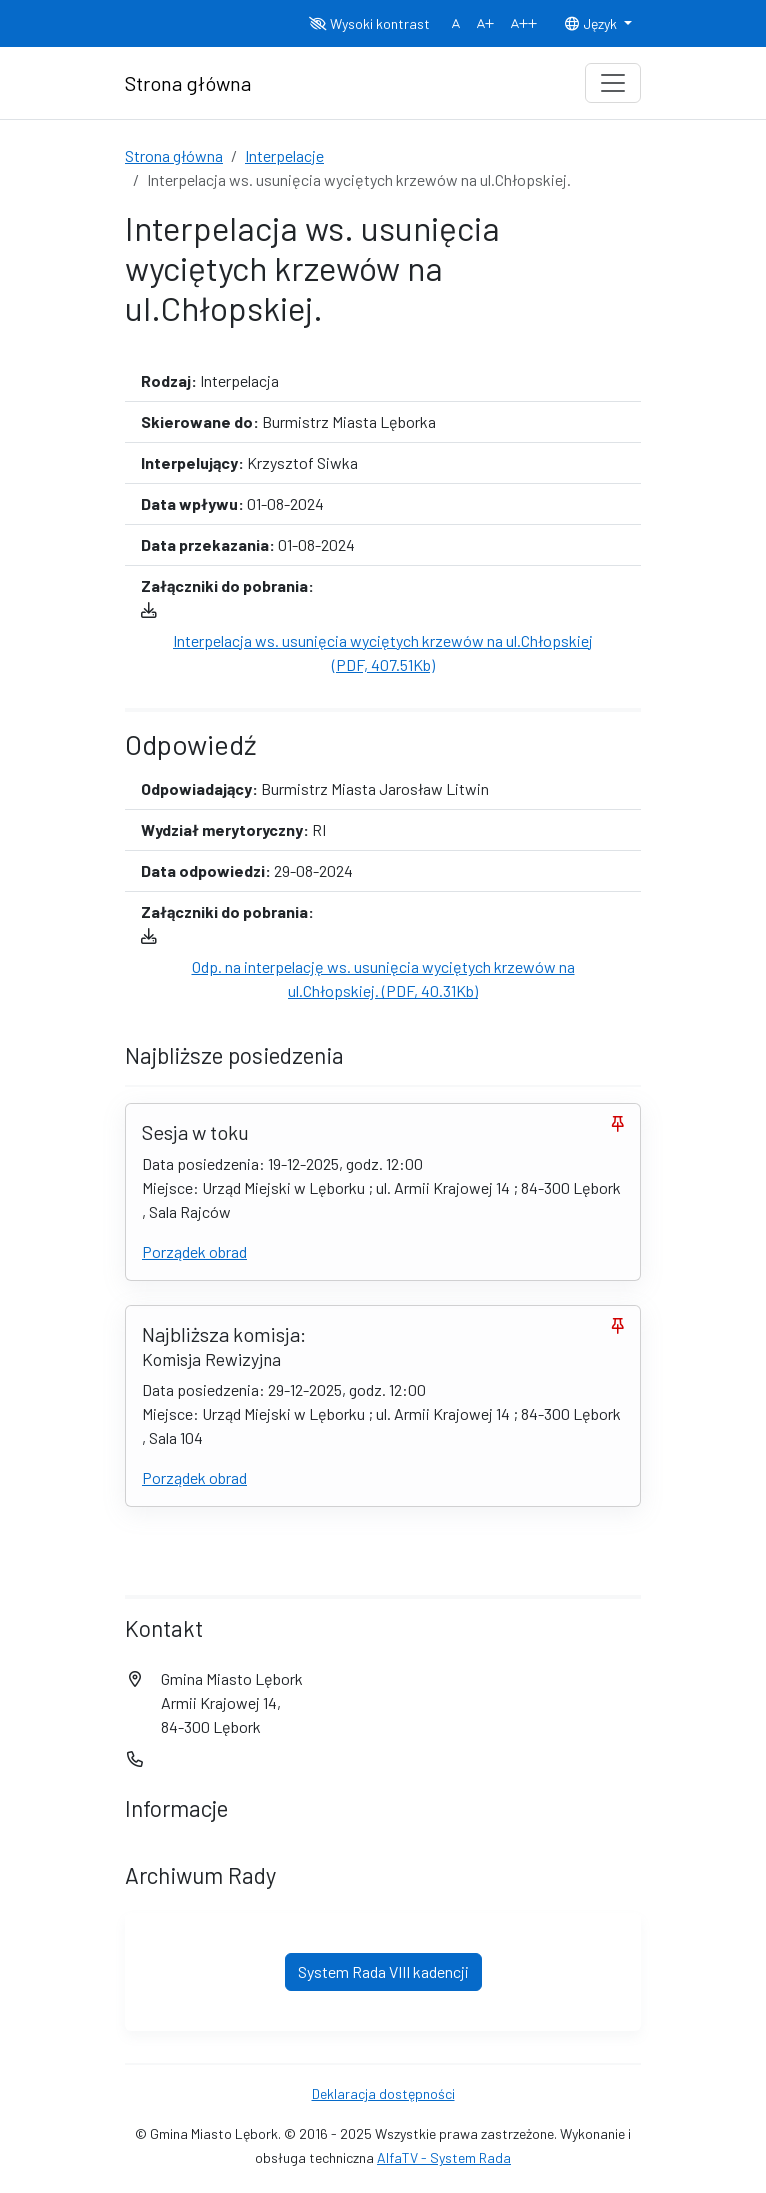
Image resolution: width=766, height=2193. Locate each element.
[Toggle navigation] (613, 83)
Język (592, 23)
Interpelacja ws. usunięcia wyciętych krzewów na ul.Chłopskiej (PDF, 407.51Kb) (383, 652)
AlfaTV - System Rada (444, 2157)
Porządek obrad (194, 1251)
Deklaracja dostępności (383, 2093)
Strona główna (174, 155)
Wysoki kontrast (369, 23)
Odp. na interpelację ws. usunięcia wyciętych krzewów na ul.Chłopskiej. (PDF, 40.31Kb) (383, 978)
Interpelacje (284, 155)
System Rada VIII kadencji (383, 1971)
